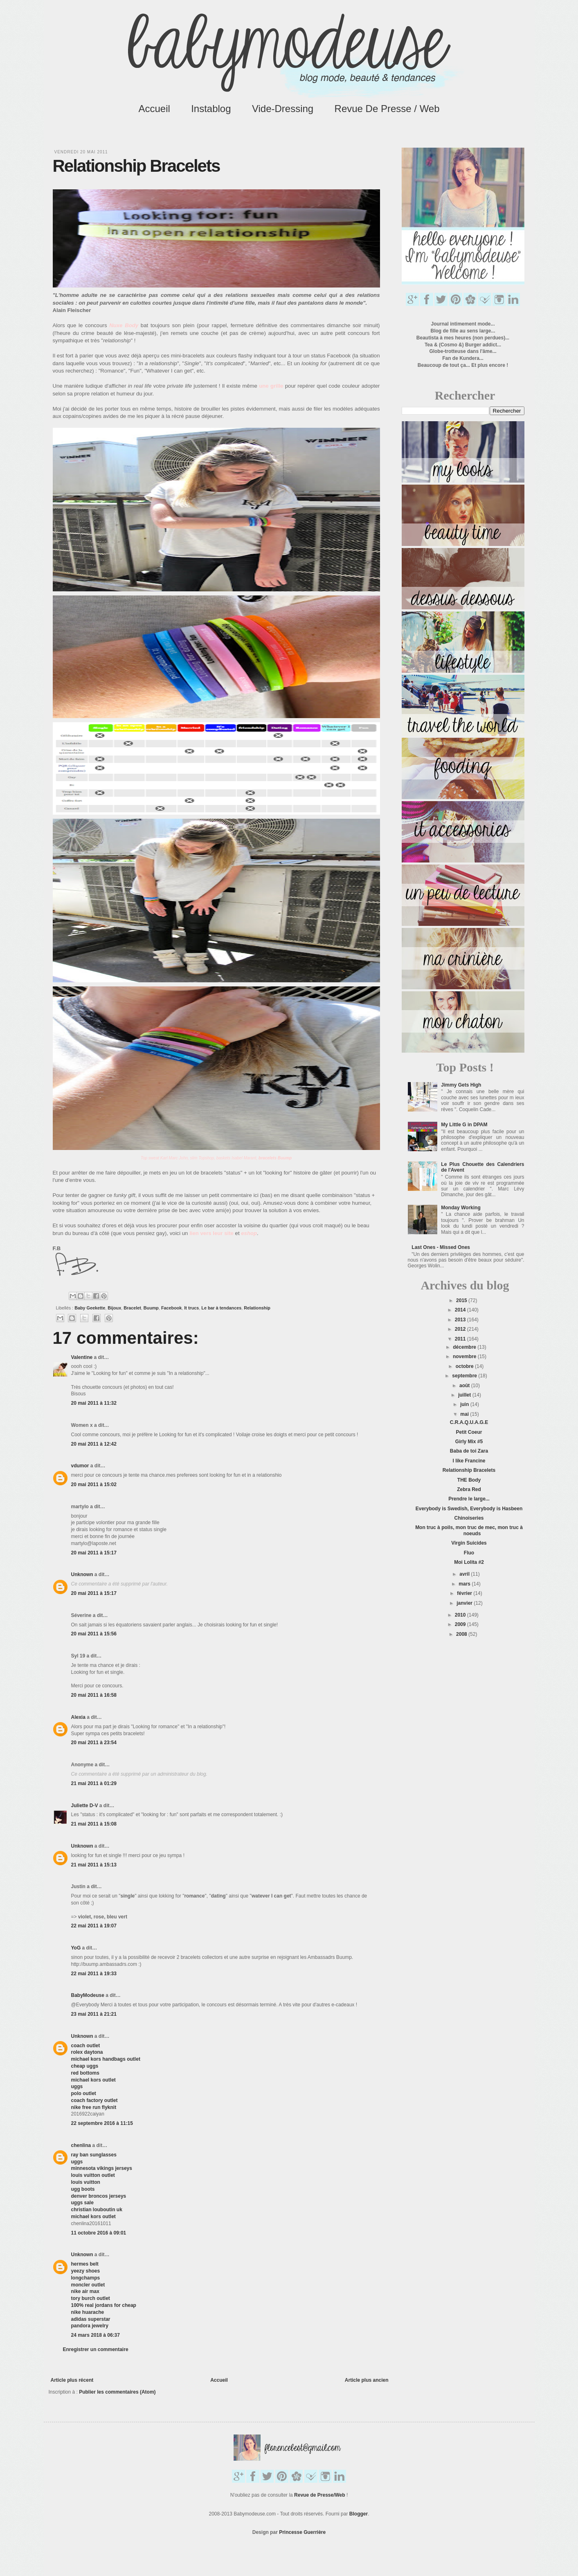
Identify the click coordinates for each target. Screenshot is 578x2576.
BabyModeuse (87, 1995)
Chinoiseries (469, 1518)
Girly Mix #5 (469, 1441)
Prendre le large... (469, 1499)
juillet (465, 1395)
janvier (465, 1603)
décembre (465, 1347)
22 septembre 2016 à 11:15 (102, 2123)
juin (465, 1404)
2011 (461, 1339)
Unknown (82, 1574)
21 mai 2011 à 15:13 (94, 1865)
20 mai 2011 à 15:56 (94, 1634)
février (465, 1593)
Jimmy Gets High (461, 1085)
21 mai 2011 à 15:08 (94, 1824)
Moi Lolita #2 (469, 1562)
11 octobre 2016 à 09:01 (98, 2233)
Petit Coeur (469, 1432)
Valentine (82, 1357)
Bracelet (132, 1307)
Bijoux (114, 1307)
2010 (461, 1615)
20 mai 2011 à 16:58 (94, 1695)
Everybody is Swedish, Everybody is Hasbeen (469, 1508)
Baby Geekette (89, 1307)
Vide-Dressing (282, 108)
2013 (461, 1320)
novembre (465, 1356)
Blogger (358, 2514)
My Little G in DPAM (464, 1124)
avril (465, 1574)
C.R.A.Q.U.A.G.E (469, 1422)
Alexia (78, 1717)
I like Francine (468, 1461)
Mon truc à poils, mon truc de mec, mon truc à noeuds (469, 1530)
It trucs (191, 1307)
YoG (76, 1948)
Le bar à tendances (221, 1307)
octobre (465, 1366)
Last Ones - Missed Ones (441, 1247)
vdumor (80, 1466)
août (465, 1385)
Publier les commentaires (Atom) (117, 2392)
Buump (151, 1307)
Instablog (211, 108)
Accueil (154, 108)
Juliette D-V (84, 1805)
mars (465, 1584)
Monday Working (460, 1208)
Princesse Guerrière (302, 2532)
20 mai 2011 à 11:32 (94, 1403)
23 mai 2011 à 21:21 (94, 2014)
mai (465, 1414)
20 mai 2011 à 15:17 (94, 1553)
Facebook (171, 1307)
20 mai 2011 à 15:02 (94, 1484)
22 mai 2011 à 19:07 (94, 1926)
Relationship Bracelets (469, 1470)
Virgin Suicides (468, 1543)
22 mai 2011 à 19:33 (94, 1973)
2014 (461, 1310)
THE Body (469, 1480)
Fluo (469, 1553)
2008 (462, 1634)
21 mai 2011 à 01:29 (94, 1783)
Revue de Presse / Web (387, 108)
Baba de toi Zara (469, 1451)
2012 (461, 1329)
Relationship (257, 1307)
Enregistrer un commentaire (95, 2349)
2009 (461, 1624)
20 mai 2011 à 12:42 (94, 1444)
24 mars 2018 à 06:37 (95, 2335)
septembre (465, 1376)
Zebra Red (469, 1489)
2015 (462, 1300)
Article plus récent (72, 2380)
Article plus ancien (367, 2380)
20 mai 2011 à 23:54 (94, 1742)
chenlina (81, 2145)
